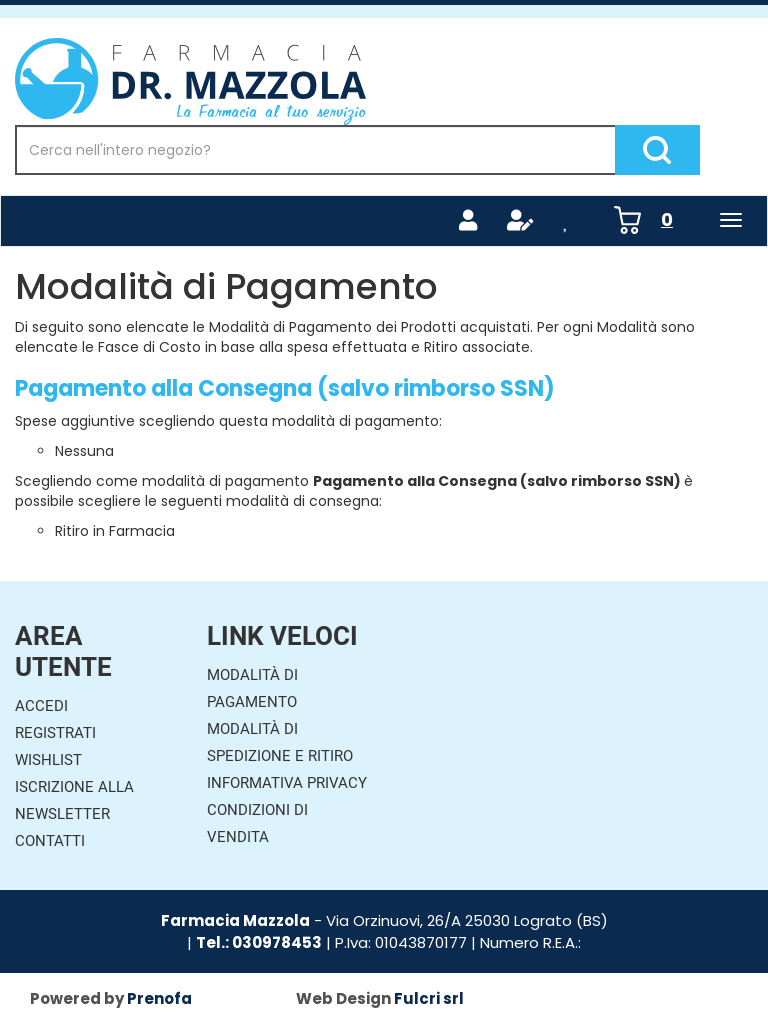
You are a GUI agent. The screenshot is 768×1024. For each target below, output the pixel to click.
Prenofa (159, 998)
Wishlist (48, 760)
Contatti (50, 841)
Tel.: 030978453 (259, 942)
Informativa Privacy (287, 783)
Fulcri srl (429, 998)
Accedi (41, 706)
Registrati (55, 733)
